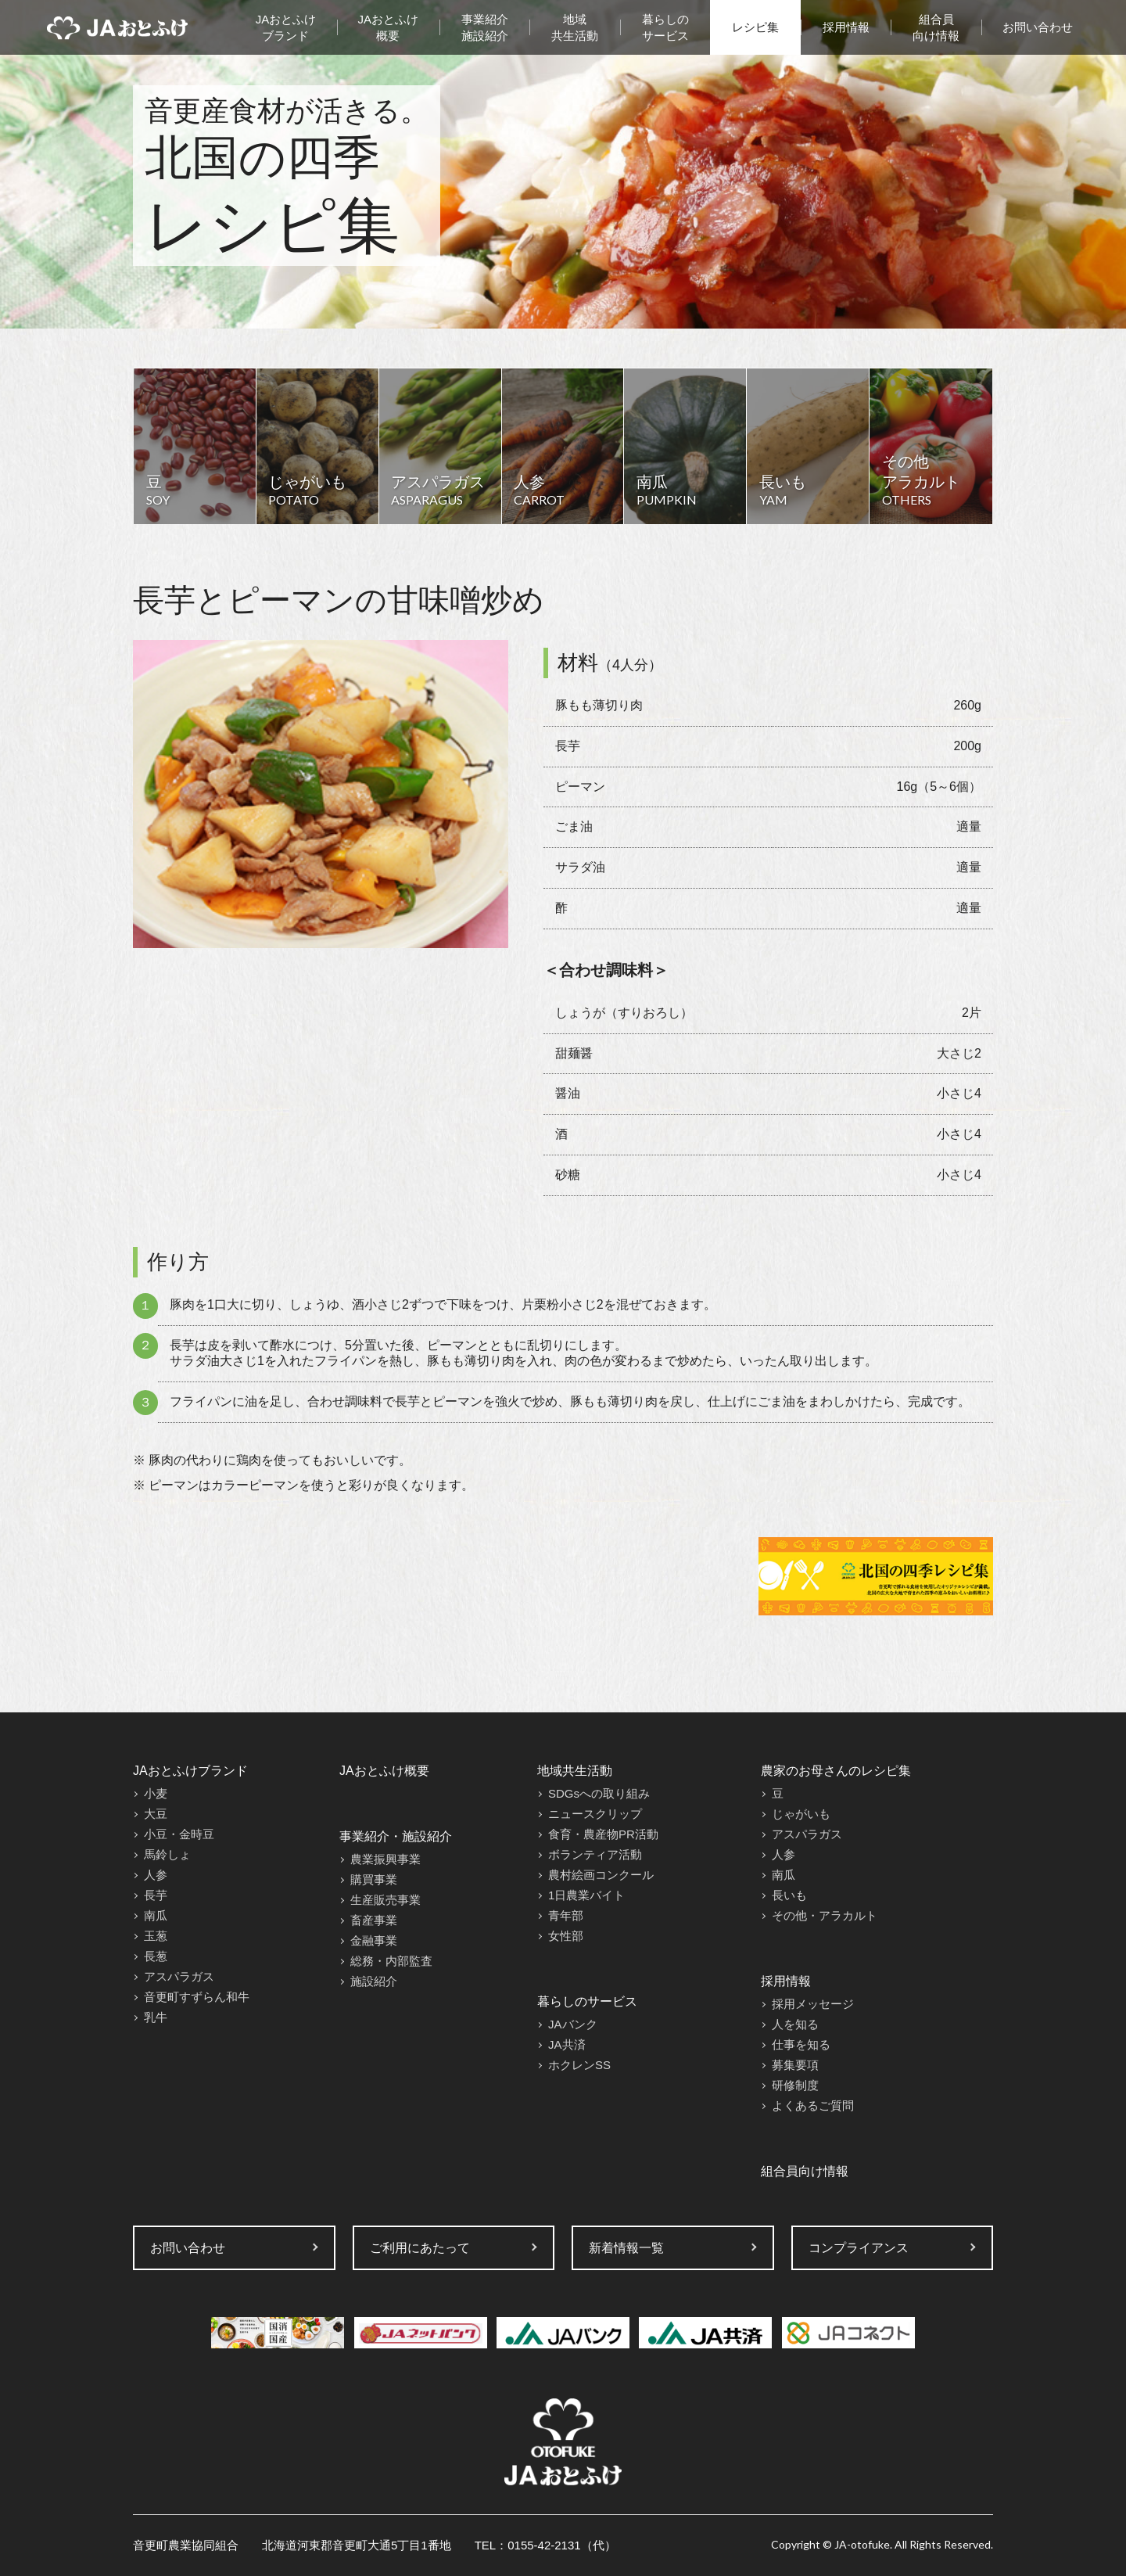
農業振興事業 (385, 1859)
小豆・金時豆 (179, 1834)
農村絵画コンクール (601, 1874)
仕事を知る (801, 2044)
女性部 (565, 1935)
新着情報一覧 (626, 2247)
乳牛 (155, 2017)
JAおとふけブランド (286, 27)
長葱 (155, 1956)
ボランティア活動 (595, 1854)
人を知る (795, 2024)
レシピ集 (755, 27)
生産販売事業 (385, 1899)
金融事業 (373, 1940)
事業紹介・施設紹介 (395, 1836)
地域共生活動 (574, 27)
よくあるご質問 (813, 2105)
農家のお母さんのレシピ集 (836, 1770)
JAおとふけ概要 (388, 27)
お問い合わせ (1037, 27)
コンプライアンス (859, 2247)
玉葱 (155, 1935)
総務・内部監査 (391, 1960)
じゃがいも (801, 1813)
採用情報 (846, 27)
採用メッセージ (813, 2003)
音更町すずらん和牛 (196, 1996)
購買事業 (373, 1879)
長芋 (155, 1895)
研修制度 (795, 2085)
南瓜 (155, 1915)
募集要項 (795, 2064)
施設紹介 (373, 1981)
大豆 (155, 1813)
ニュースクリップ (595, 1813)
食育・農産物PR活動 (603, 1834)
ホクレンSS (579, 2064)
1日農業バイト (586, 1895)
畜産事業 (373, 1920)
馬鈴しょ (167, 1854)
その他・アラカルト (824, 1915)
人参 (155, 1874)
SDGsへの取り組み (599, 1793)
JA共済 (567, 2044)
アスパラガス (179, 1976)
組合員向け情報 (936, 27)
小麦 (155, 1793)
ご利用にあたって (420, 2247)
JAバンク (572, 2024)
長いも (789, 1895)
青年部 (565, 1915)
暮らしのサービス (665, 27)
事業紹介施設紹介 (484, 27)
